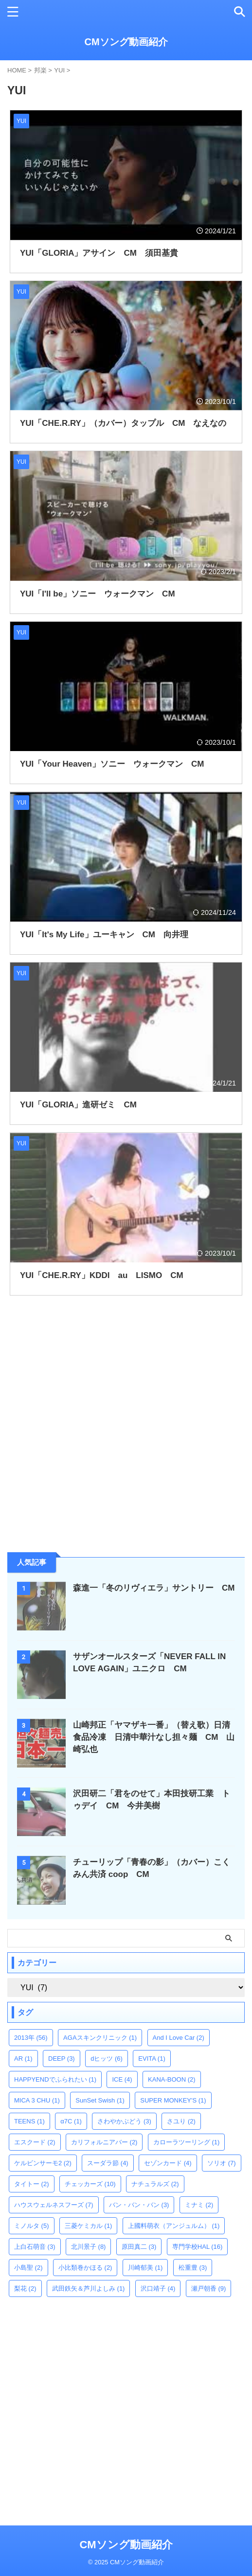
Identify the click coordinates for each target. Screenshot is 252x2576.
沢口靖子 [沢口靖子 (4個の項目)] (158, 2288)
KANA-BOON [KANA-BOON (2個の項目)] (172, 2079)
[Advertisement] (80, 1472)
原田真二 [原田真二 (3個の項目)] (139, 2246)
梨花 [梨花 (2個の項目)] (25, 2288)
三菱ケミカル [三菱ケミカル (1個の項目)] (88, 2225)
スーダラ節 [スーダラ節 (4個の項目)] (107, 2163)
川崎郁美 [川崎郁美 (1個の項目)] (145, 2267)
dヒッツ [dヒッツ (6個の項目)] (106, 2058)
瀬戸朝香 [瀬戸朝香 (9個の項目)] (208, 2288)
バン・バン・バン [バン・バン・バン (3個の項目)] (139, 2204)
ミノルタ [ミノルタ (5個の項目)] (31, 2225)
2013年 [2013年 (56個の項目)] (31, 2037)
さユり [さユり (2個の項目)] (181, 2121)
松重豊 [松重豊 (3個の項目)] (193, 2267)
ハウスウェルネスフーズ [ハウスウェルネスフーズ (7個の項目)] (53, 2204)
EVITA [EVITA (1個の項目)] (151, 2058)
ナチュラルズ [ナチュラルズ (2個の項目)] (155, 2184)
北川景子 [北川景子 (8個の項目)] (88, 2246)
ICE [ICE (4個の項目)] (122, 2079)
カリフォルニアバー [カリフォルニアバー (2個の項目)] (104, 2142)
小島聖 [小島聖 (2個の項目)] (28, 2267)
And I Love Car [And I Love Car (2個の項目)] (178, 2037)
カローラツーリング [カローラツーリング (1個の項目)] (186, 2142)
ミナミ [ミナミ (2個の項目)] (199, 2204)
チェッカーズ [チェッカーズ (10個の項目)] (90, 2184)
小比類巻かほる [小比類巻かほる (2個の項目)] (85, 2267)
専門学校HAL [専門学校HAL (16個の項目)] (197, 2246)
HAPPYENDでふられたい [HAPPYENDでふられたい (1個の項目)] (55, 2079)
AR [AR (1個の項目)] (23, 2058)
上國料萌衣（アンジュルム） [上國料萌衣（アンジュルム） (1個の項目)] (174, 2225)
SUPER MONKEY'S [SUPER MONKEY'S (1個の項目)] (173, 2100)
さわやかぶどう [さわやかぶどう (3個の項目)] (124, 2121)
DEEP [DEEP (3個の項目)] (61, 2058)
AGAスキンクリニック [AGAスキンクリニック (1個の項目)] (100, 2037)
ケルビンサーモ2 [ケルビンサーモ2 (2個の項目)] (43, 2163)
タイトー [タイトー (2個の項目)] (31, 2184)
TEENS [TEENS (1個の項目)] (29, 2121)
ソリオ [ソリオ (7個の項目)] (221, 2163)
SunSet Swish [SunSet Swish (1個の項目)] (99, 2100)
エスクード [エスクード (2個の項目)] (34, 2142)
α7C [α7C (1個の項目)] (71, 2121)
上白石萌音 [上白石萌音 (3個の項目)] (34, 2246)
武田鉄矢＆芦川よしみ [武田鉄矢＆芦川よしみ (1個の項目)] (88, 2288)
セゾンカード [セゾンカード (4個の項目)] (168, 2163)
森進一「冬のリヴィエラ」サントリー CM (153, 1588)
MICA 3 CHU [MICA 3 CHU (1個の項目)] (37, 2100)
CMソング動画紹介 (125, 41)
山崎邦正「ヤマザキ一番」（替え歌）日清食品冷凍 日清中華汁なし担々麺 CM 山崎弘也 (153, 1737)
